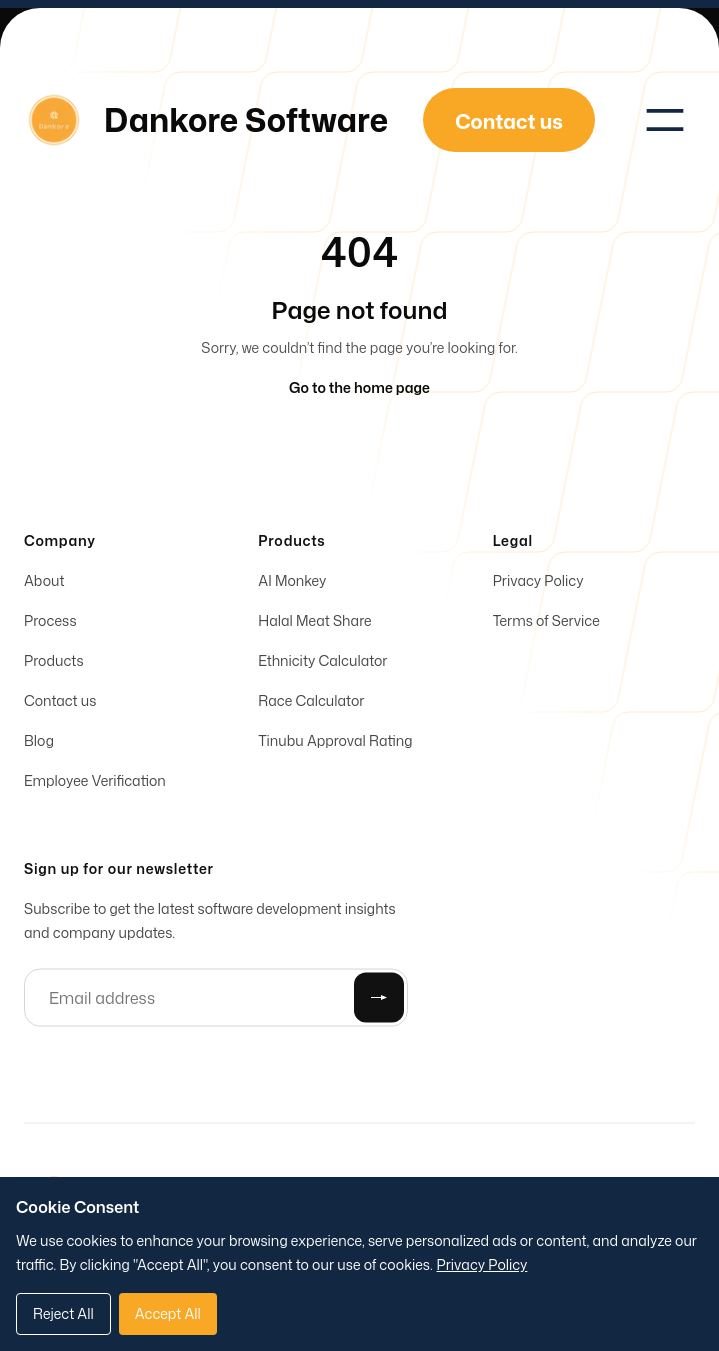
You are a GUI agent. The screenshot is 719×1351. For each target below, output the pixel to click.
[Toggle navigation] (665, 120)
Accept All (168, 1313)
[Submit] (379, 1001)
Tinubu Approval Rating (335, 743)
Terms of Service (546, 623)
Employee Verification (95, 783)
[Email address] (216, 1001)
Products (54, 663)
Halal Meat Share (314, 623)
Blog (39, 743)
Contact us (60, 703)
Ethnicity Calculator (322, 663)
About (44, 583)
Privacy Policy (538, 583)
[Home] (206, 120)
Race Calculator (311, 703)
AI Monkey (292, 583)
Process (50, 623)
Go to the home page (359, 387)
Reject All (63, 1313)
